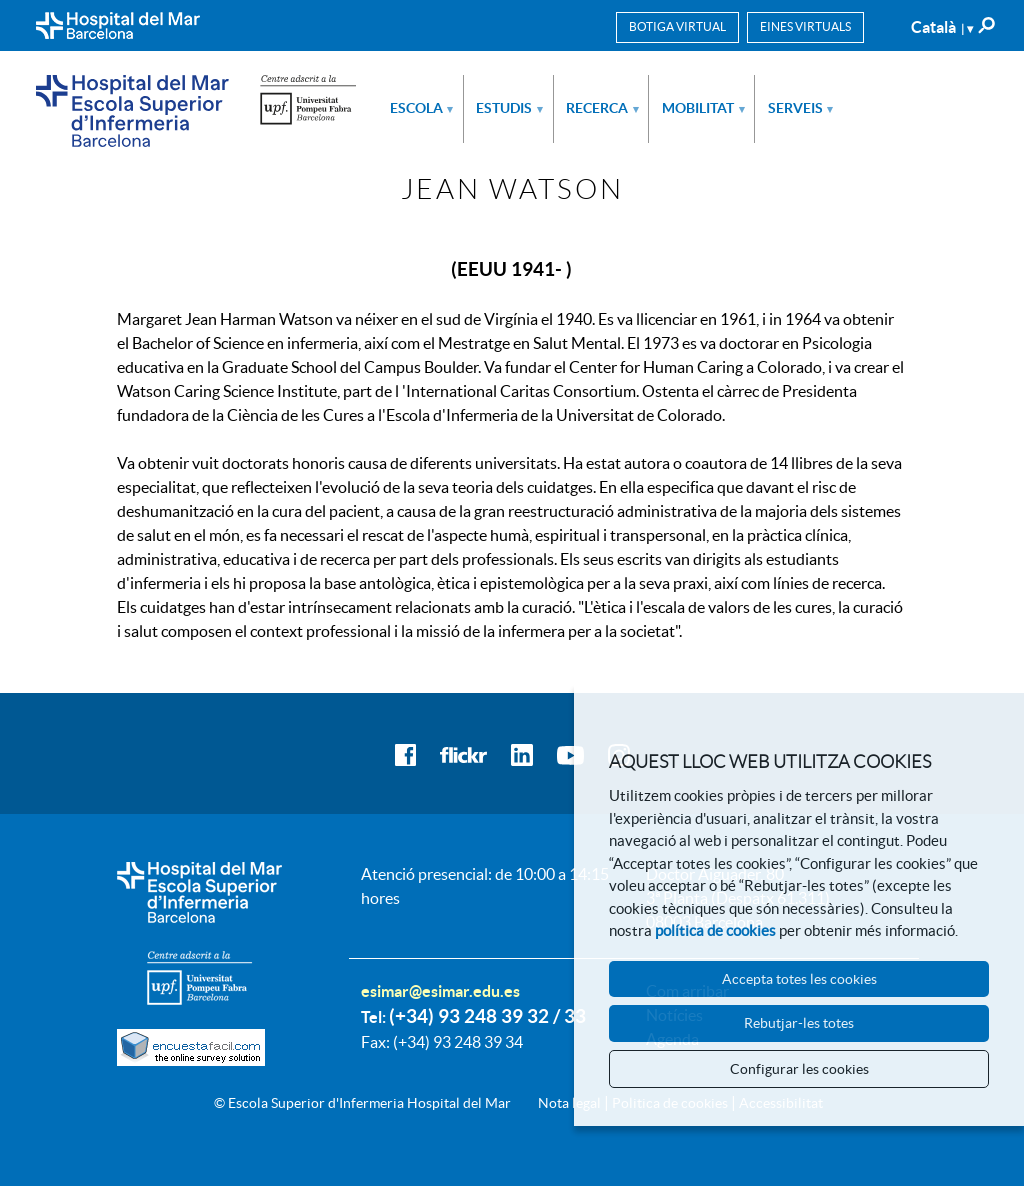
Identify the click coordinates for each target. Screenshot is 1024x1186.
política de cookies (715, 930)
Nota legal (569, 1103)
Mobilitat (703, 108)
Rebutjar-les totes (799, 1023)
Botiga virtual (677, 26)
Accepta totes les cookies (799, 979)
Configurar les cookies (799, 1069)
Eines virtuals (805, 26)
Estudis (509, 108)
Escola (422, 108)
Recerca (602, 108)
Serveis (801, 108)
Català (942, 27)
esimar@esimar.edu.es (440, 991)
